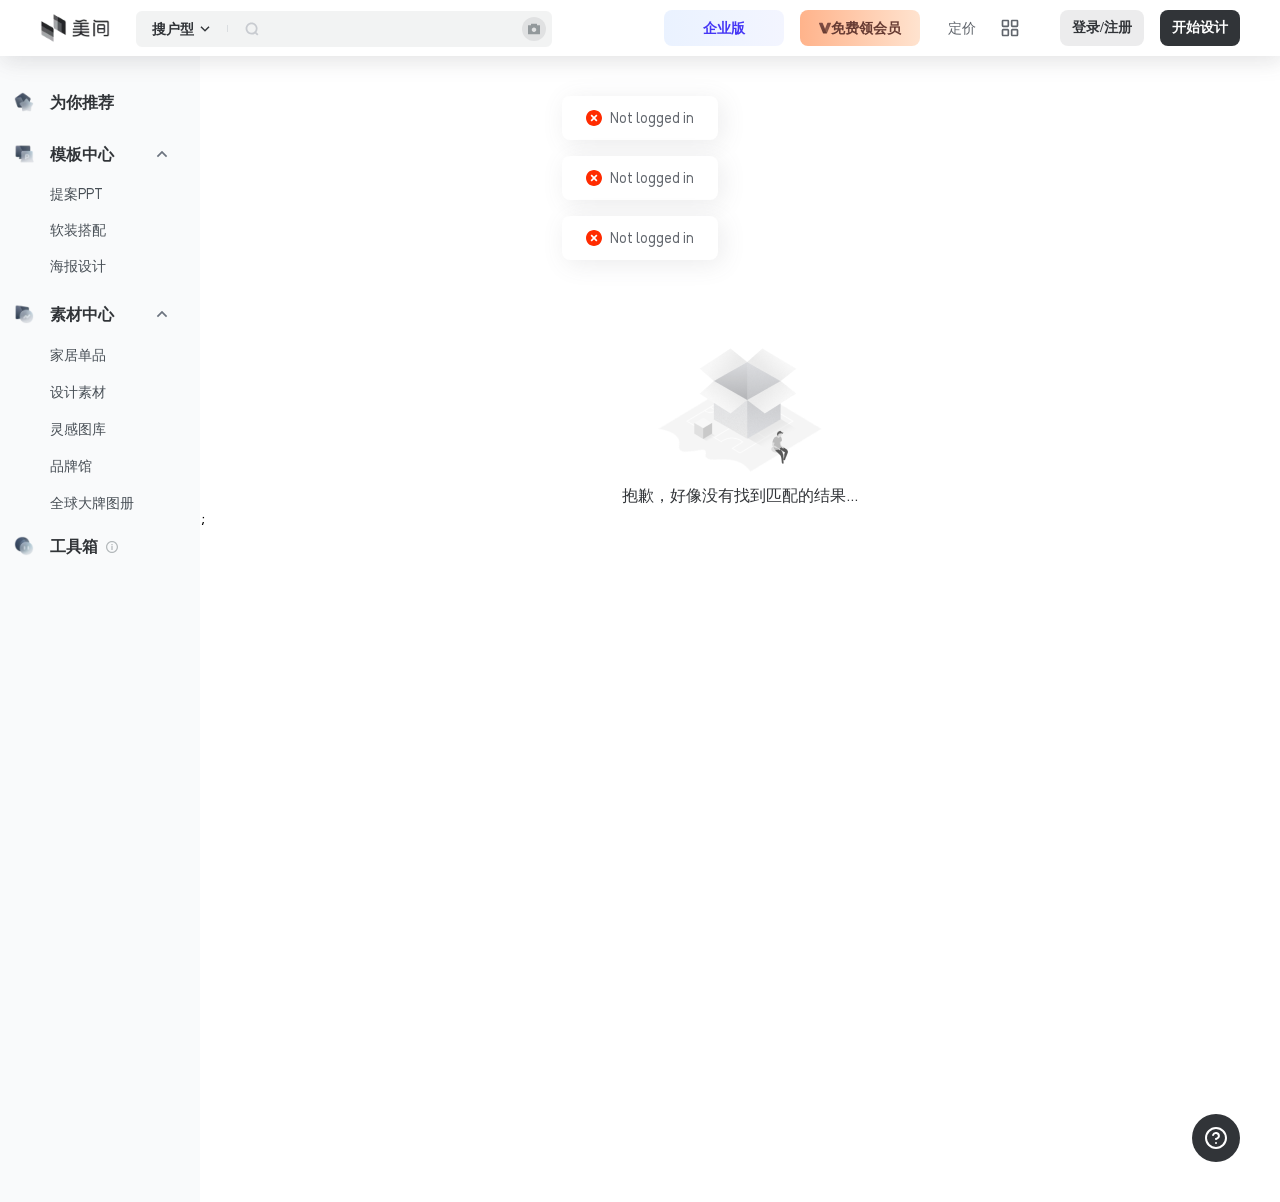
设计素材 (78, 392)
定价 (962, 28)
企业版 (724, 28)
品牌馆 (71, 466)
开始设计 (1200, 27)
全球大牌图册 (92, 503)
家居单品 (78, 355)
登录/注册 (1102, 27)
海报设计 (78, 266)
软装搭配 (78, 230)
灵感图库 (78, 429)
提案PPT (76, 194)
